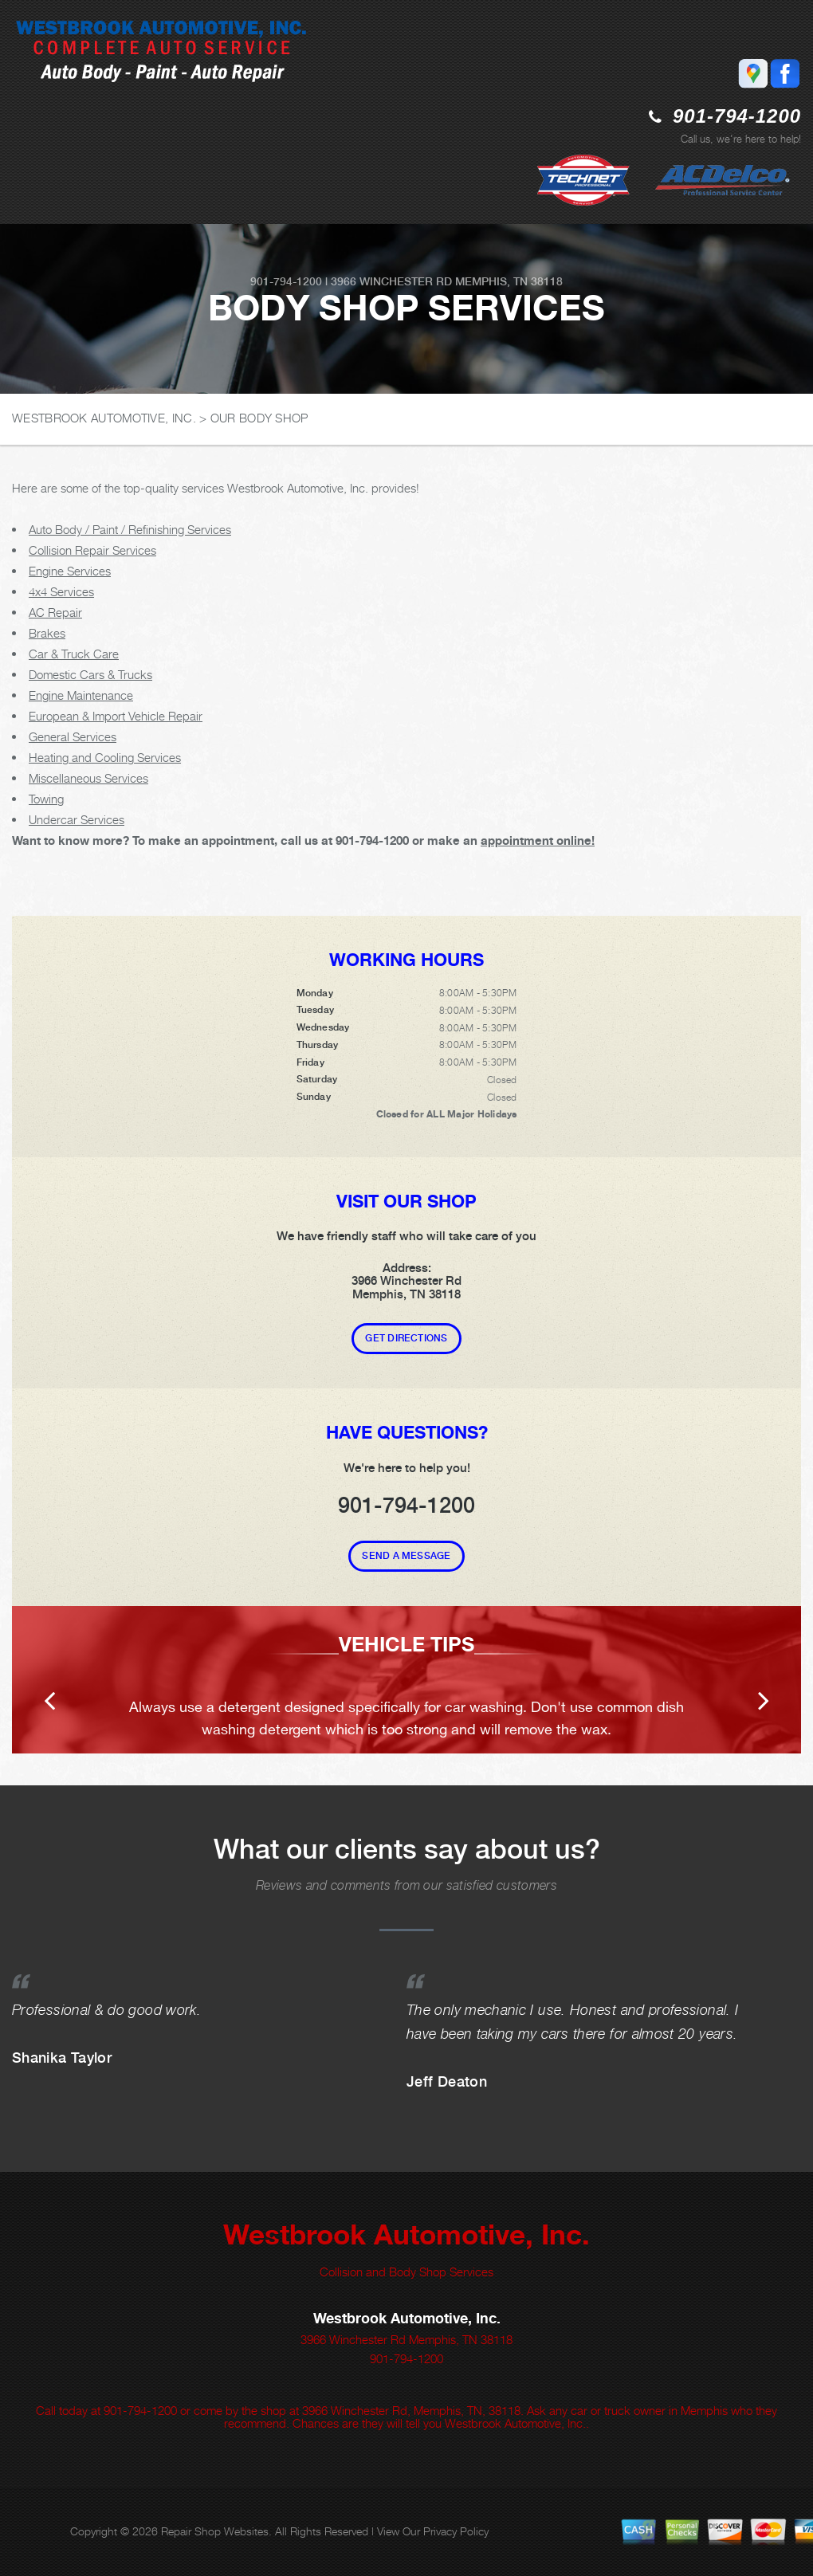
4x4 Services (61, 591)
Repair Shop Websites (215, 2531)
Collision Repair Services (92, 550)
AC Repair (55, 612)
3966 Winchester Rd (391, 281)
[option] (406, 1679)
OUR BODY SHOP (259, 417)
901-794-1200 (737, 116)
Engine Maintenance (81, 695)
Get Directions (406, 1338)
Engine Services (70, 571)
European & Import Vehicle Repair (115, 716)
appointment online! (538, 840)
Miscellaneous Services (88, 778)
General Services (72, 736)
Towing (46, 798)
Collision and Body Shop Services (406, 2271)
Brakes (47, 633)
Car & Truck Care (74, 653)
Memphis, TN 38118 (509, 281)
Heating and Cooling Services (105, 757)
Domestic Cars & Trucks (90, 674)
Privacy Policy (456, 2531)
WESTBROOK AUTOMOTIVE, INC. (104, 417)
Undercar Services (76, 819)
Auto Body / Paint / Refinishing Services (130, 529)
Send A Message (406, 1555)
